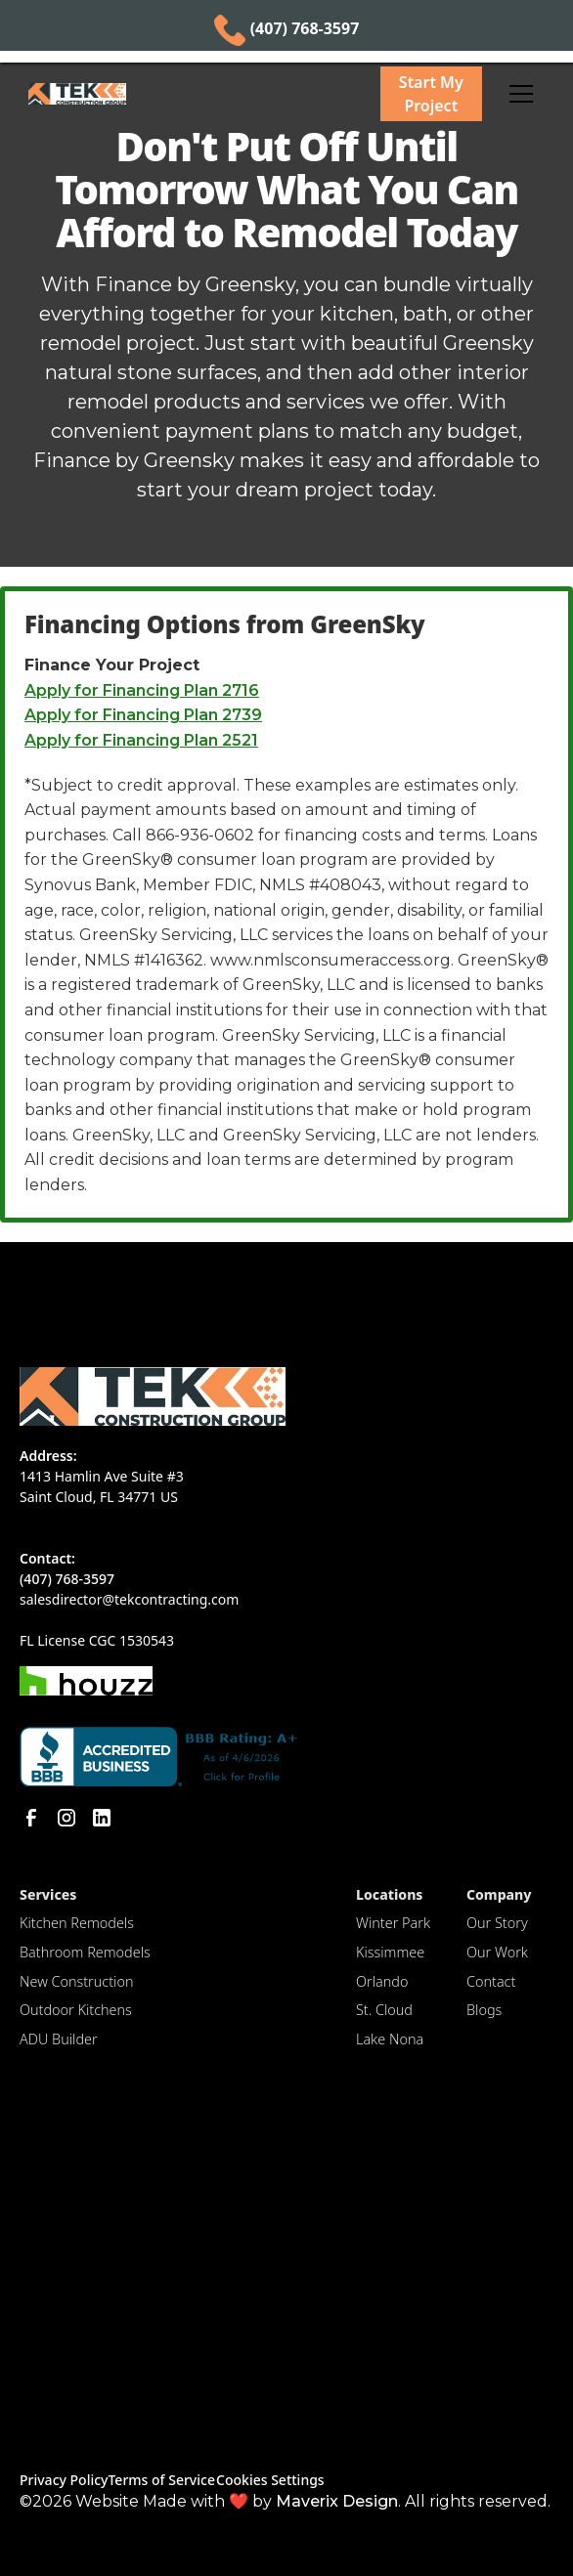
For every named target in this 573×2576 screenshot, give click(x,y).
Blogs (484, 2009)
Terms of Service (161, 2479)
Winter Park (393, 1922)
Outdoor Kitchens (76, 2009)
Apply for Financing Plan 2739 (143, 715)
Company (499, 1894)
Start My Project (431, 93)
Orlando (382, 1981)
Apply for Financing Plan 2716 (141, 690)
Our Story (497, 1922)
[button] (521, 93)
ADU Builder (59, 2039)
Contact (490, 1981)
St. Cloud (384, 2009)
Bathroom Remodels (85, 1952)
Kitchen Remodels (77, 1922)
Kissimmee (390, 1952)
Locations (389, 1894)
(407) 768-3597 (67, 1578)
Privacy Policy (64, 2479)
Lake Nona (389, 2039)
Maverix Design (337, 2501)
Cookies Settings (270, 2479)
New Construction (76, 1981)
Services (48, 1894)
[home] (188, 93)
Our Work (497, 1952)
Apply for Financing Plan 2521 (141, 740)
